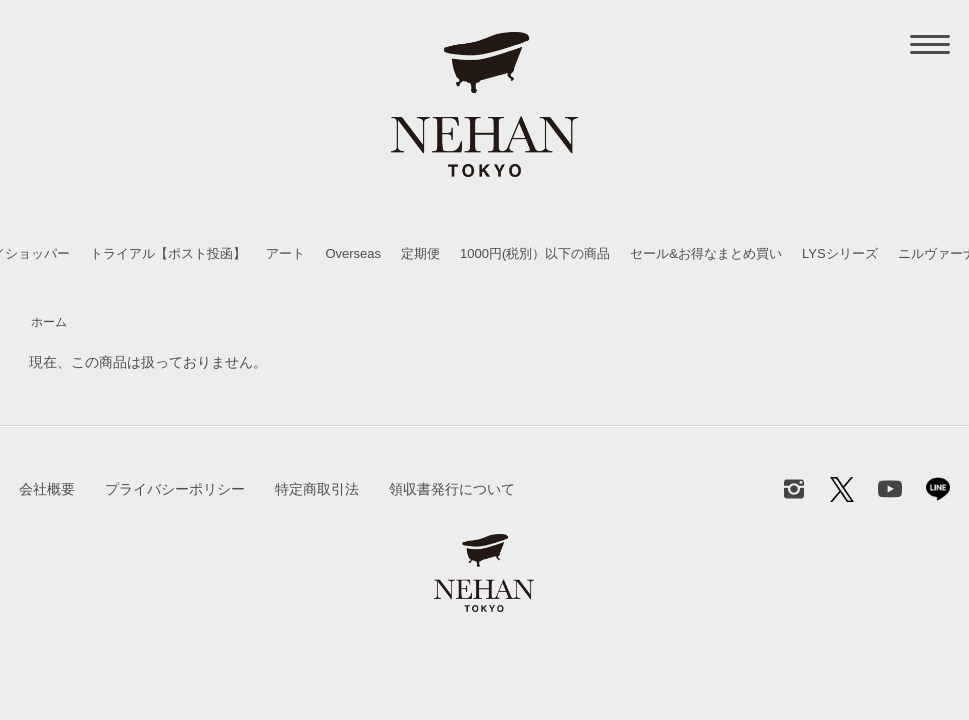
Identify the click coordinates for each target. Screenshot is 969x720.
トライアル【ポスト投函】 (168, 253)
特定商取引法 (317, 489)
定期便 (420, 253)
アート (285, 253)
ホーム (49, 322)
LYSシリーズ (840, 253)
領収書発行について (452, 489)
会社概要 (47, 489)
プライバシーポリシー (175, 489)
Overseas (353, 253)
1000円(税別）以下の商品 (535, 253)
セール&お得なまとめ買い (706, 253)
